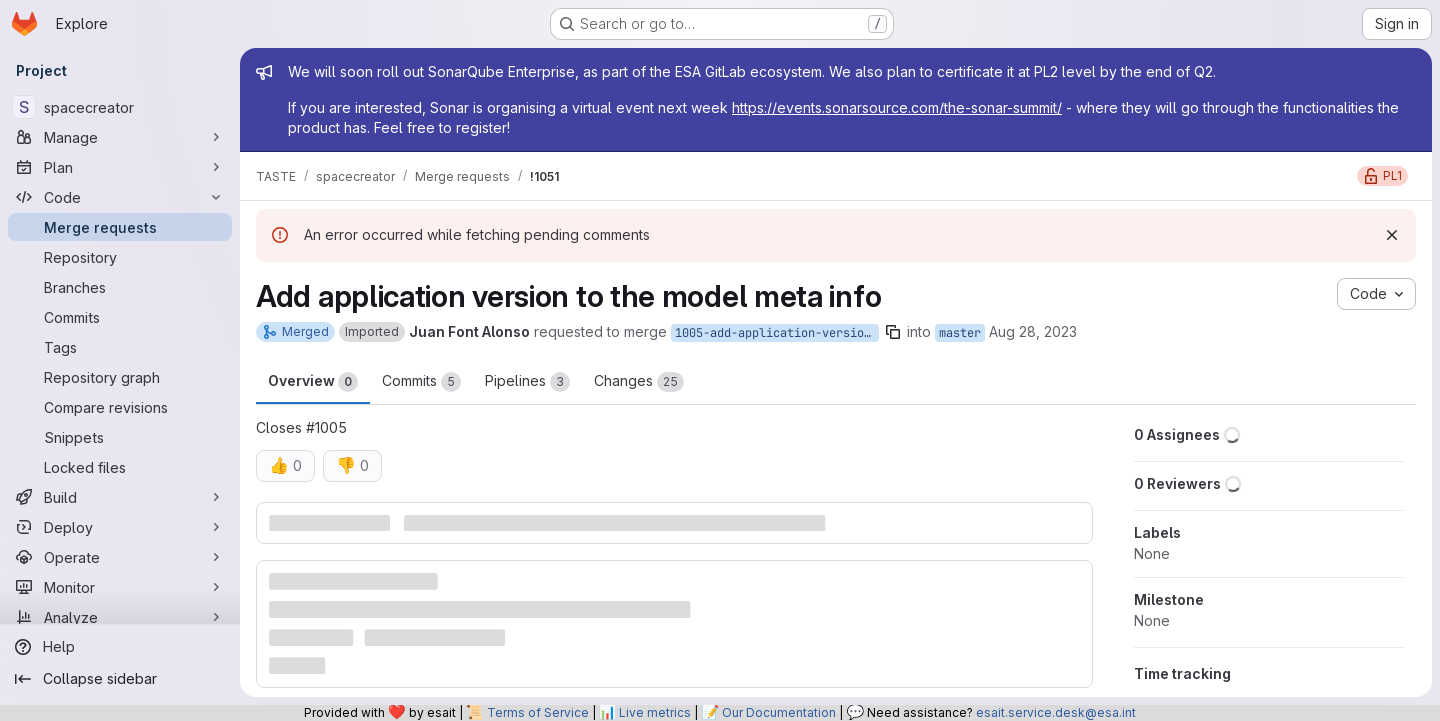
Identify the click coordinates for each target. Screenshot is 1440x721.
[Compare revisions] (120, 407)
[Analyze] (120, 617)
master (960, 333)
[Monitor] (120, 587)
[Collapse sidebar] (120, 679)
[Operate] (120, 557)
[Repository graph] (120, 377)
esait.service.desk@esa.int (1056, 712)
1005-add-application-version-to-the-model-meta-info (777, 333)
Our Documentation (779, 712)
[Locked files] (120, 467)
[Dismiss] (1392, 235)
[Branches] (120, 287)
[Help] (120, 647)
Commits (421, 382)
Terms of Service (538, 712)
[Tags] (120, 347)
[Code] (120, 197)
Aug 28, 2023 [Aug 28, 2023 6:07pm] (1033, 331)
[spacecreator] (120, 107)
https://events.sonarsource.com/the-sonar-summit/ (897, 107)
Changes (639, 382)
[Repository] (120, 257)
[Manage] (120, 137)
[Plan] (120, 167)
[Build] (120, 497)
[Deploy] (120, 527)
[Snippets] (120, 437)
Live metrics (655, 712)
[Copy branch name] (893, 332)
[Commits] (120, 317)
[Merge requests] (120, 227)
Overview (313, 382)
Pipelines (527, 382)
